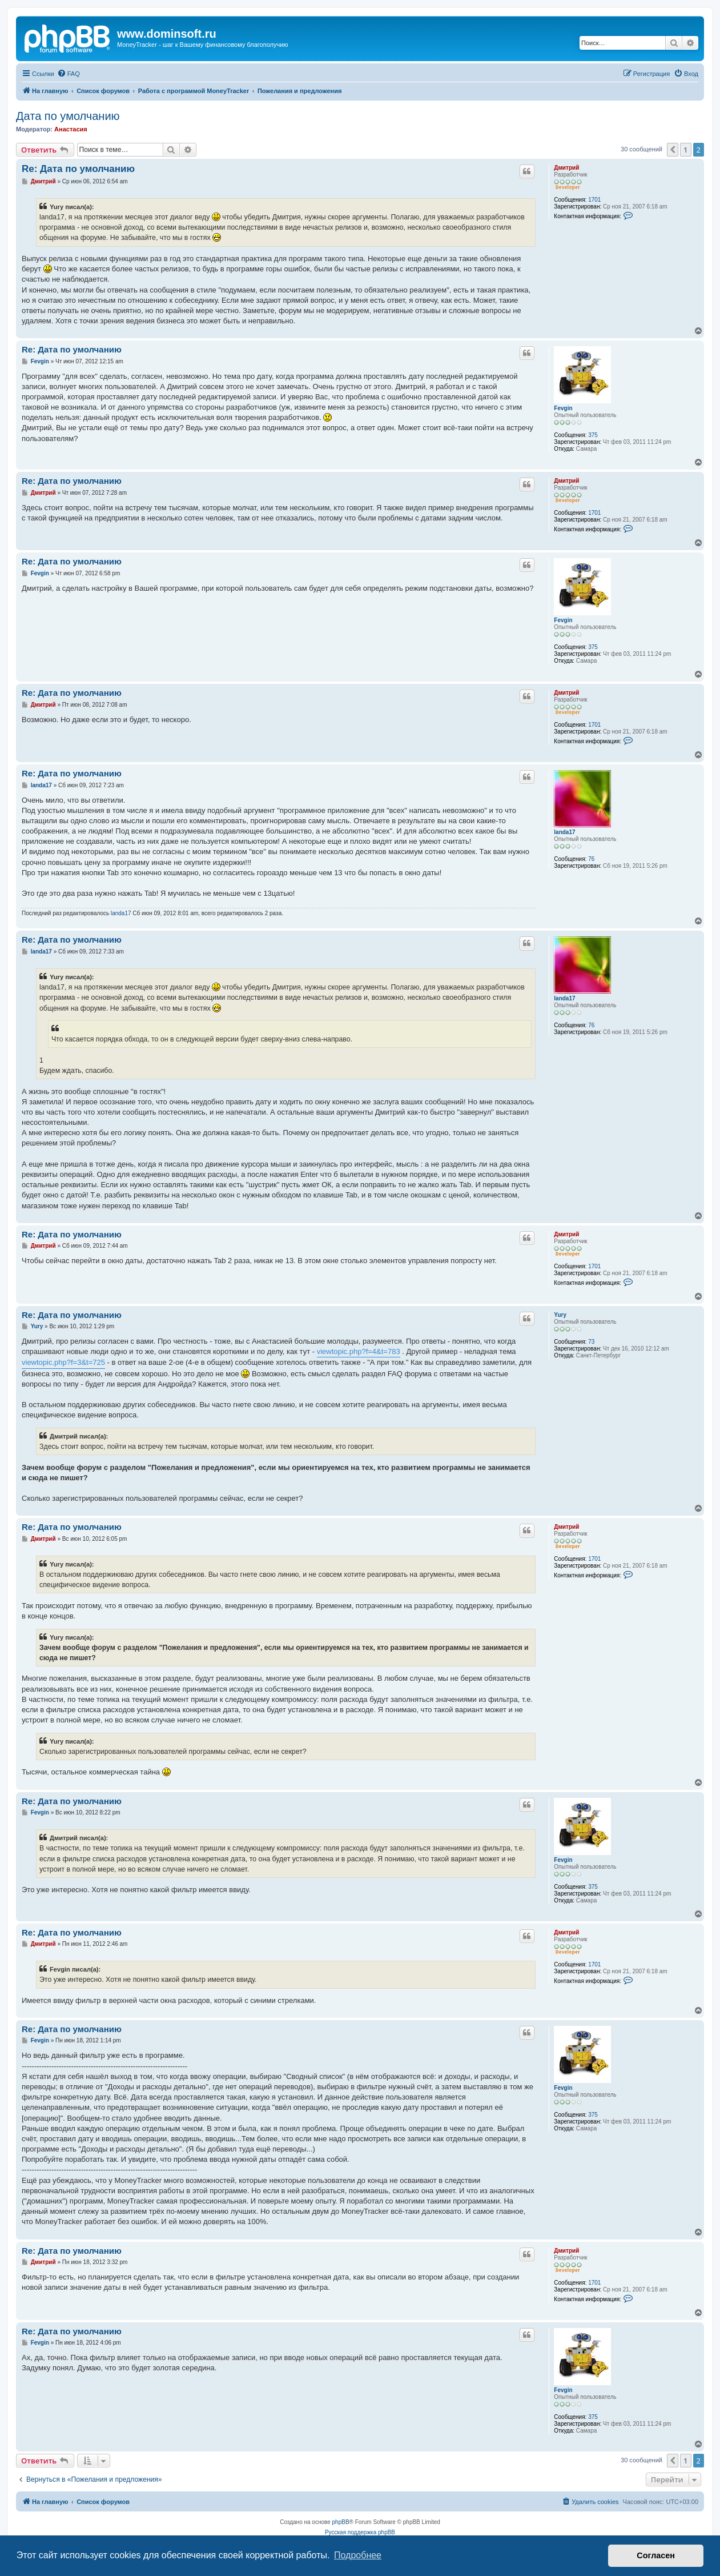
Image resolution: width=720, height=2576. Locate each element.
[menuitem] (68, 74)
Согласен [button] (656, 2555)
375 (593, 435)
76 (591, 859)
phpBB (340, 2522)
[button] (672, 150)
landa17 (564, 832)
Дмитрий (566, 168)
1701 (594, 200)
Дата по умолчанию (68, 116)
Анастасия (70, 129)
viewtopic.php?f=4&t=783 (358, 1351)
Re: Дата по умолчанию (78, 168)
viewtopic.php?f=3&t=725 (63, 1362)
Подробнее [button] (357, 2555)
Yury (560, 1315)
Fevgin (563, 408)
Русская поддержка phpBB (360, 2532)
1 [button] (685, 150)
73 (591, 1342)
